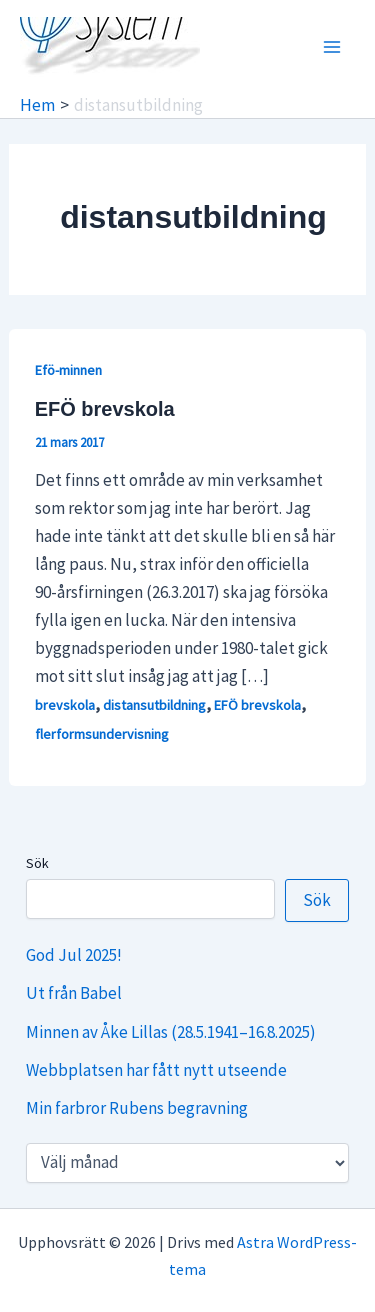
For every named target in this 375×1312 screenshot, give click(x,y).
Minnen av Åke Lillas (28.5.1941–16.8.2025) (171, 1032)
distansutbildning (154, 705)
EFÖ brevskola (105, 409)
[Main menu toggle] (333, 47)
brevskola (65, 705)
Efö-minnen (68, 370)
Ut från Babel (74, 993)
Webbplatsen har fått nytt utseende (156, 1070)
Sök (37, 863)
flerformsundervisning (102, 734)
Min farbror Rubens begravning (137, 1108)
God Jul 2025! (74, 955)
